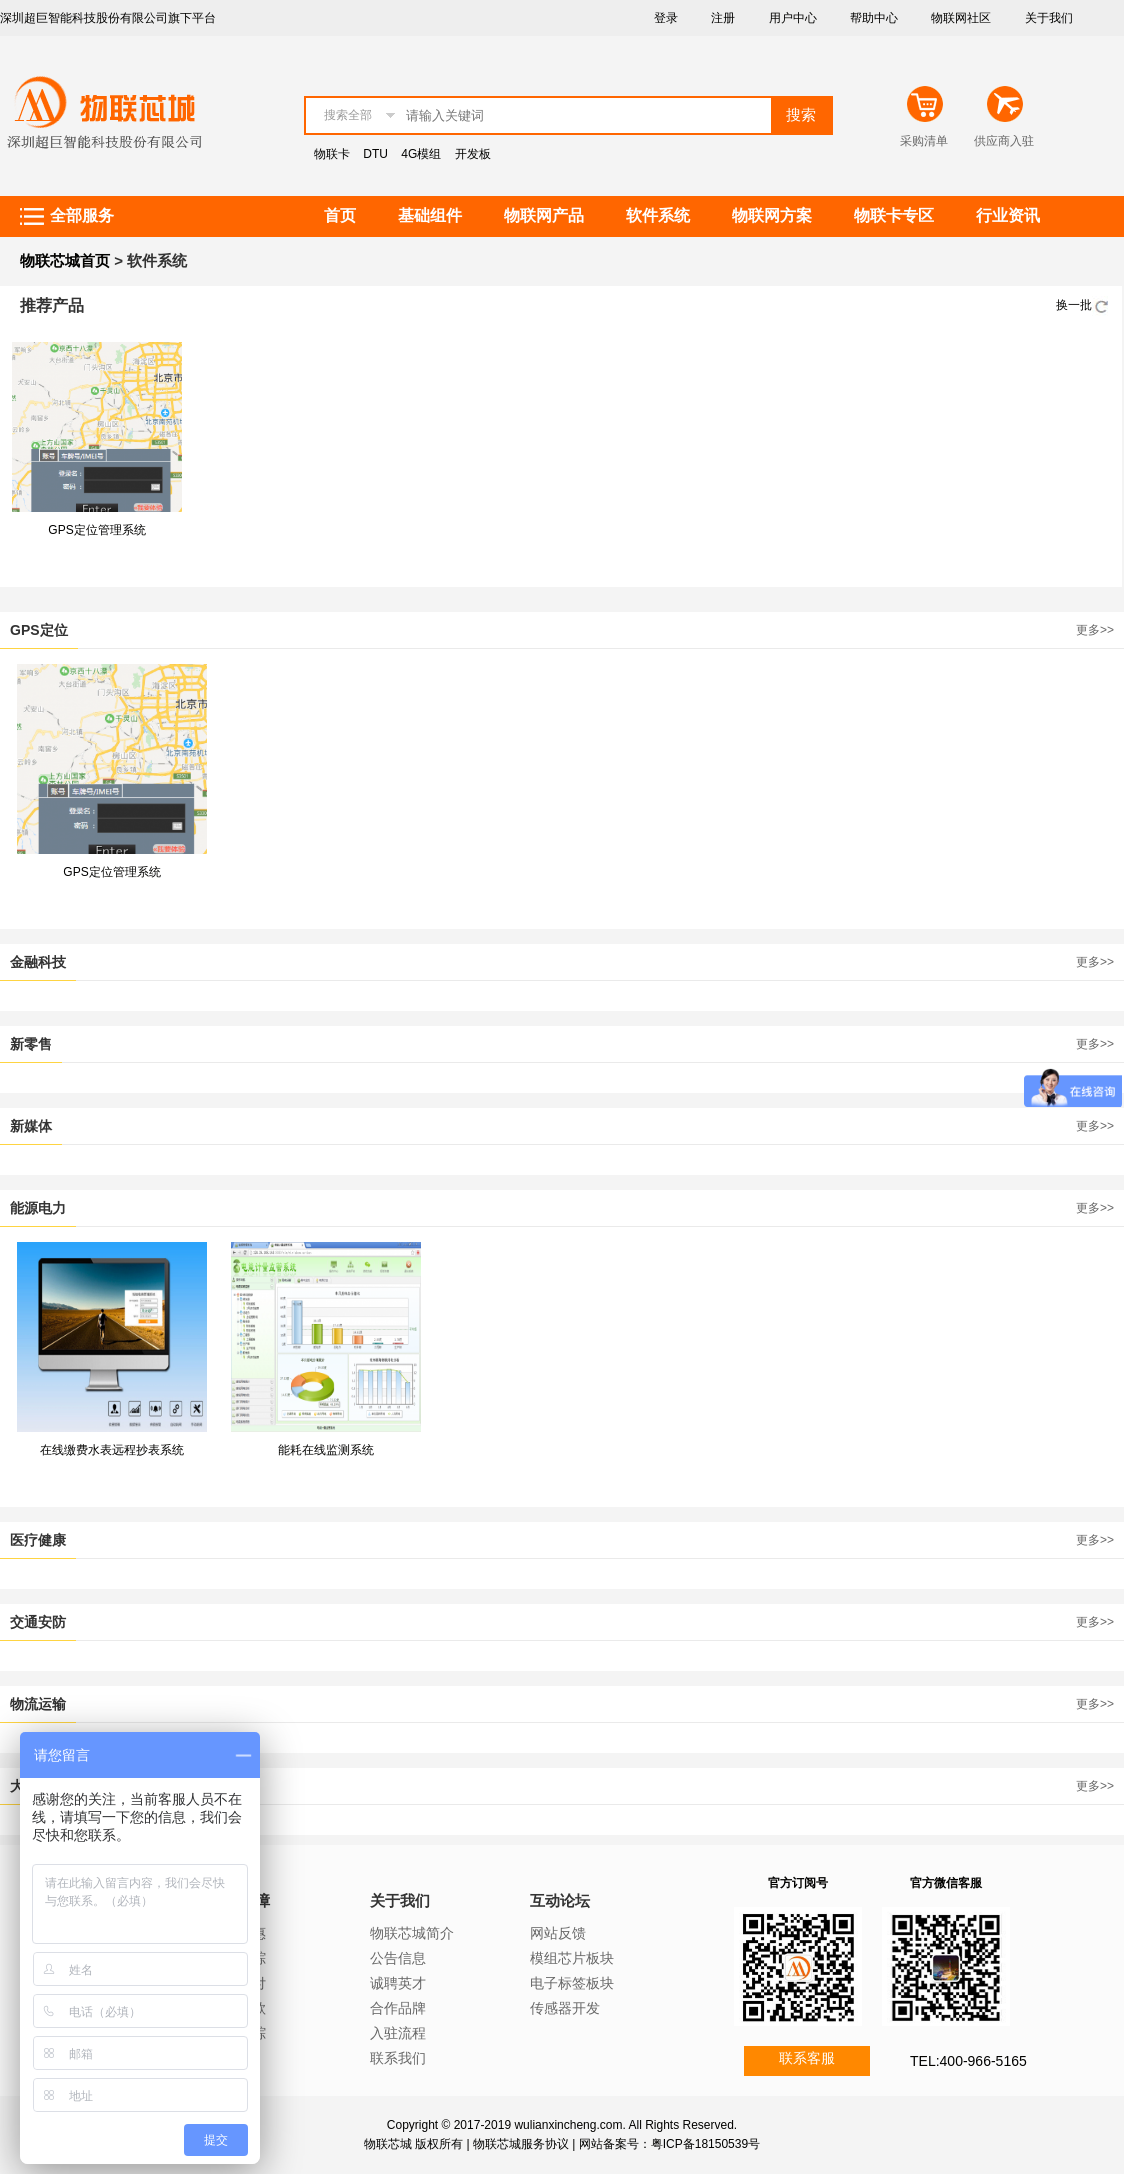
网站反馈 (558, 1933)
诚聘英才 (398, 1983)
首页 (340, 215)
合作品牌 (398, 2008)
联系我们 (398, 2058)
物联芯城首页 (65, 260)
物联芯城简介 (412, 1933)
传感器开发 (565, 2008)
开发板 (473, 154)
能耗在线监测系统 (326, 1450)
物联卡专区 (894, 215)
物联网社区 (961, 18)
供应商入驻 (1004, 141)
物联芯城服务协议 (521, 2144)
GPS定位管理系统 (96, 530)
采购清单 (924, 141)
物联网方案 (772, 215)
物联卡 (332, 154)
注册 (723, 18)
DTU (375, 154)
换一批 (1084, 305)
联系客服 (807, 2058)
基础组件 (430, 215)
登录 (666, 18)
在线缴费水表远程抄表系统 (112, 1450)
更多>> (1095, 630)
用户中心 (793, 18)
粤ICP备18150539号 (705, 2144)
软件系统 (658, 215)
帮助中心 (874, 18)
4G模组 (421, 154)
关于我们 (1049, 18)
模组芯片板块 (572, 1958)
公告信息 (398, 1958)
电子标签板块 (572, 1983)
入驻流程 (398, 2033)
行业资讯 (1008, 215)
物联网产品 (544, 215)
